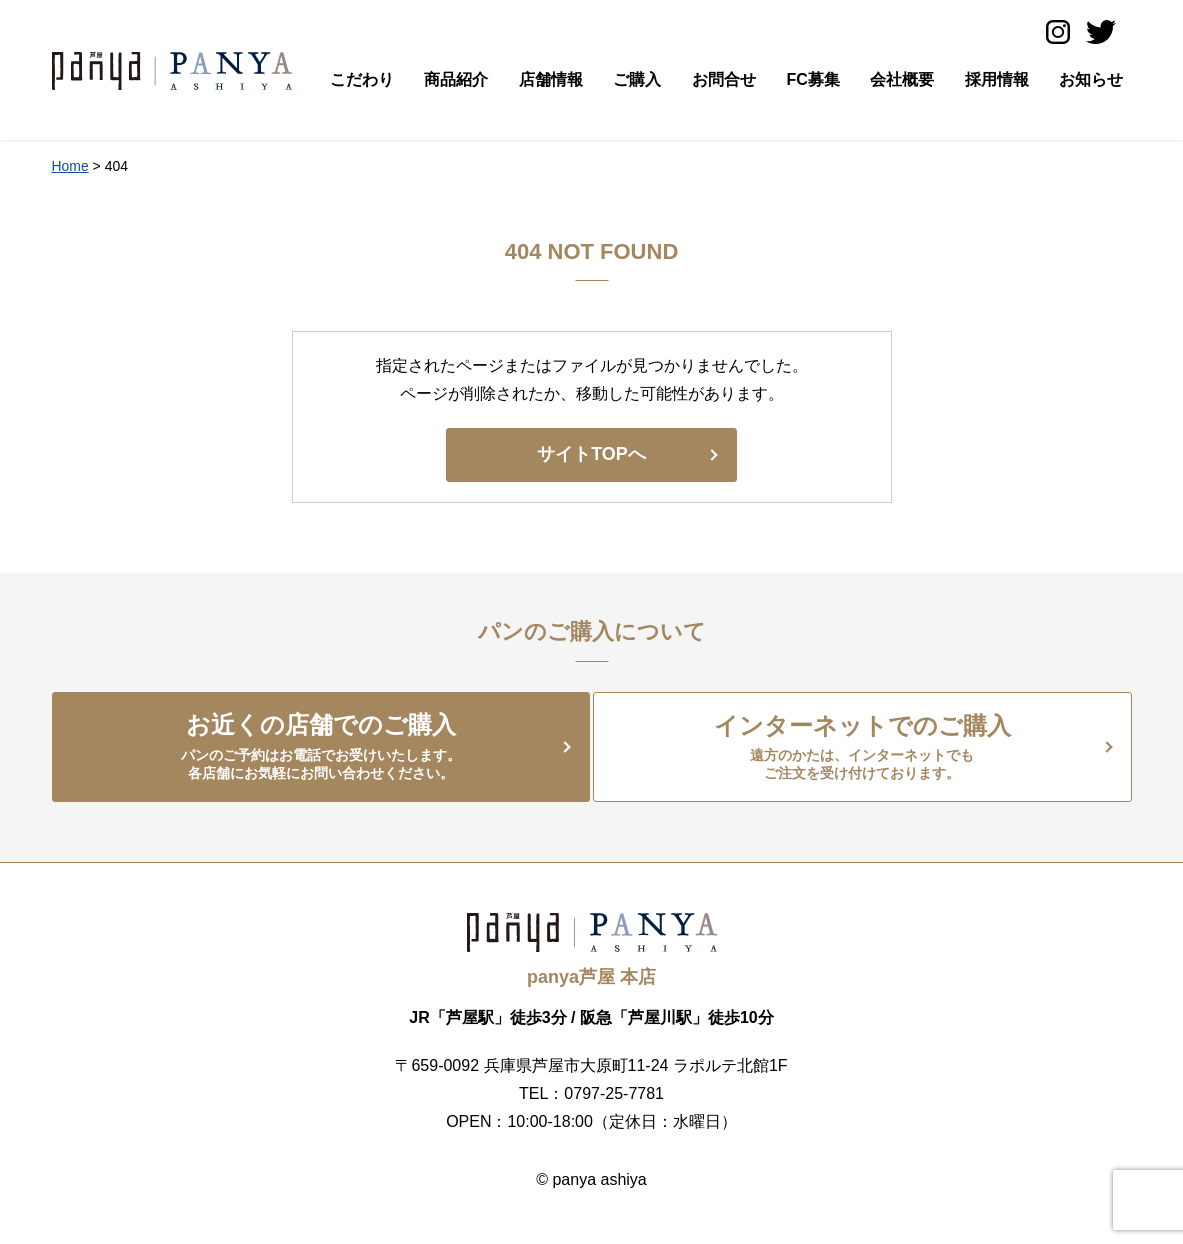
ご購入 (637, 79)
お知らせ (1091, 79)
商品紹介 (456, 79)
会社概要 (902, 79)
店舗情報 (551, 79)
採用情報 (997, 79)
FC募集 (812, 79)
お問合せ (724, 79)
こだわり (362, 79)
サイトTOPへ (591, 454)
